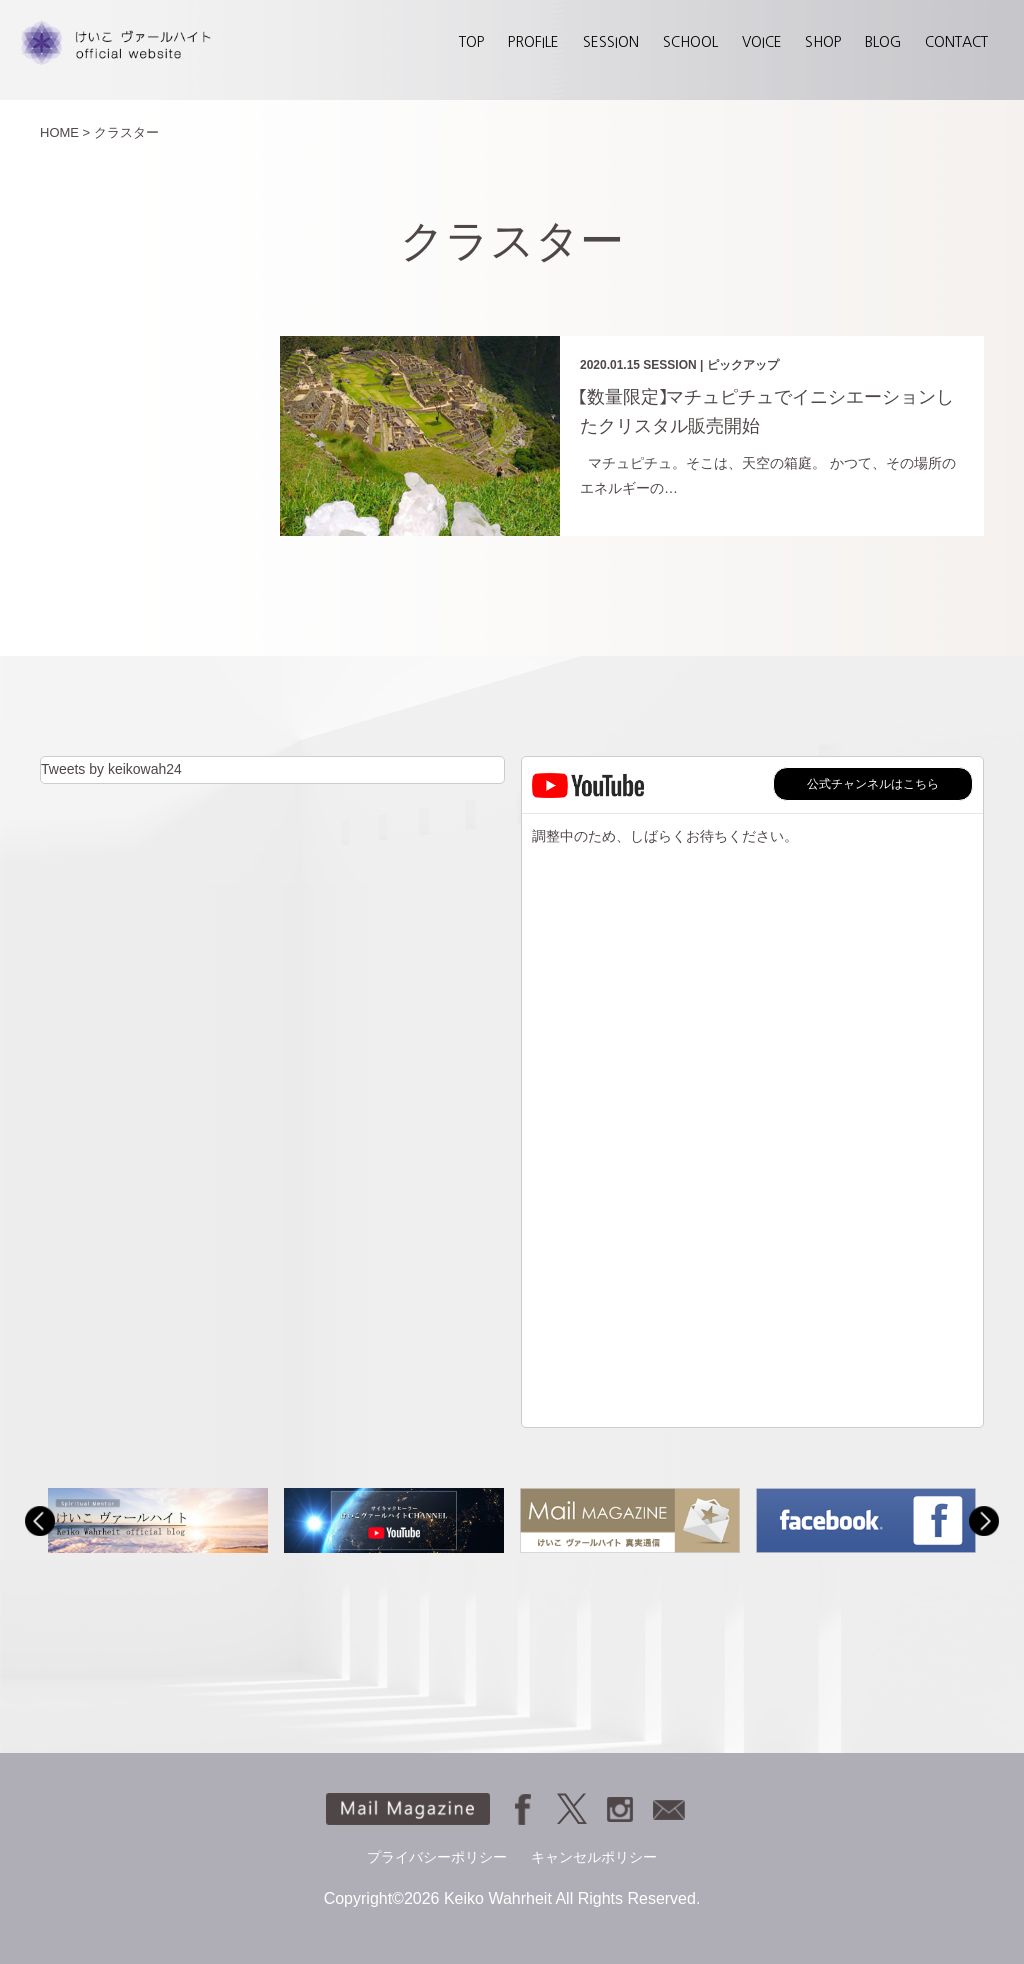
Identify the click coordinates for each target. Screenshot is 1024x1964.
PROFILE (533, 42)
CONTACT (956, 42)
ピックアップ (743, 365)
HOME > (65, 132)
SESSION (611, 42)
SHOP (823, 42)
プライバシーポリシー (437, 1857)
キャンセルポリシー (594, 1857)
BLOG (883, 42)
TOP (471, 42)
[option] (158, 1520)
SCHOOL (690, 42)
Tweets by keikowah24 (111, 769)
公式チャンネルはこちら (873, 784)
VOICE (762, 42)
